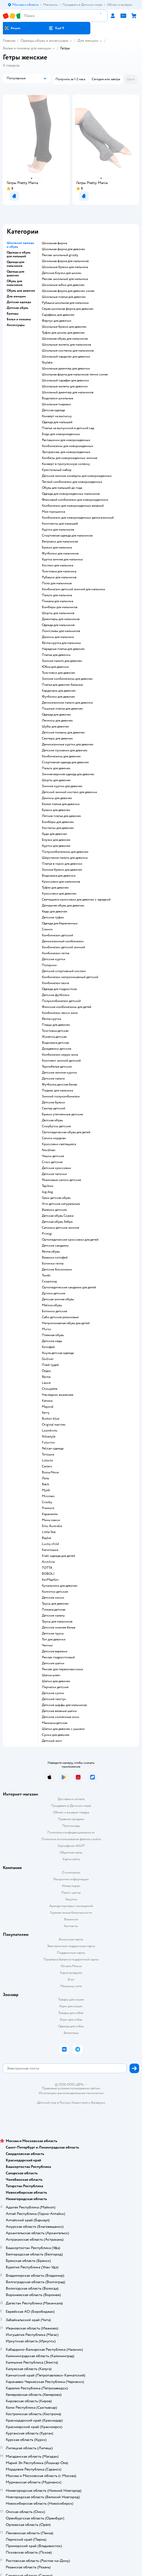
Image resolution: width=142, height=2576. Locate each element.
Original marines (54, 1425)
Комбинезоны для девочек (61, 756)
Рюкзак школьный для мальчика (65, 279)
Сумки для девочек (56, 1735)
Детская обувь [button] (17, 308)
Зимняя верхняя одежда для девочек (68, 774)
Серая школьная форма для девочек (67, 309)
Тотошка (48, 1454)
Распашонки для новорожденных (66, 440)
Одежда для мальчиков (58, 625)
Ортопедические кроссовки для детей (70, 1240)
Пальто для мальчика (57, 595)
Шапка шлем (51, 1675)
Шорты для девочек (56, 780)
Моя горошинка (53, 512)
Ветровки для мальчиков (60, 541)
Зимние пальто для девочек (62, 661)
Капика (47, 1401)
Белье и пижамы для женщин (27, 48)
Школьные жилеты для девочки (65, 386)
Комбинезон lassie (55, 983)
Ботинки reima (52, 1263)
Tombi (46, 1275)
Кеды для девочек (54, 911)
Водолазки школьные (57, 398)
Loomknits (49, 1431)
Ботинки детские (54, 1311)
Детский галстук (54, 1699)
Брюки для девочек (56, 810)
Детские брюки (53, 1102)
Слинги (47, 929)
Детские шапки (53, 1663)
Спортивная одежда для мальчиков (67, 535)
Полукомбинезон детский (61, 1001)
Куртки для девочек (56, 846)
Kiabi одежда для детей (58, 1556)
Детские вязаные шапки (59, 1711)
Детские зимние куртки (59, 1073)
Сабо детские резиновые (60, 1317)
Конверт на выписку (57, 416)
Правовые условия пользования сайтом (71, 2088)
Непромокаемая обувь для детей (66, 1323)
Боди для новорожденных (61, 434)
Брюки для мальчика (57, 547)
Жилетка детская (54, 1037)
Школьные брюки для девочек (64, 327)
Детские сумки (53, 1693)
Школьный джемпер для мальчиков (67, 392)
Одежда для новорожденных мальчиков (71, 494)
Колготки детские (55, 1592)
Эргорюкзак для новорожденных (66, 452)
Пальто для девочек (56, 768)
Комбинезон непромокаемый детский (70, 977)
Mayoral (47, 1407)
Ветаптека (71, 2033)
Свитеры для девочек (57, 738)
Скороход (49, 1281)
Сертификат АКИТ (71, 1846)
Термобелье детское (57, 1067)
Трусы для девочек (55, 1604)
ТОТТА (47, 1568)
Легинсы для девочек (57, 720)
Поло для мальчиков (57, 583)
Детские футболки (55, 995)
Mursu (46, 1329)
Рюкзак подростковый (58, 1657)
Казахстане (79, 2103)
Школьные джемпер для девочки (66, 368)
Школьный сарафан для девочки (65, 380)
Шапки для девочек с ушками (63, 1729)
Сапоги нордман (54, 1138)
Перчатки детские (55, 1687)
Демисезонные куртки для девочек (67, 744)
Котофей (48, 1347)
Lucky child (50, 1544)
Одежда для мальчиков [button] (15, 264)
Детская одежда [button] (19, 302)
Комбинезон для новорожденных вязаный (73, 506)
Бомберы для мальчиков (59, 607)
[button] (56, 28)
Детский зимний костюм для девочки (69, 792)
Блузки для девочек (56, 840)
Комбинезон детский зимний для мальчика (73, 589)
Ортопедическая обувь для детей (66, 1132)
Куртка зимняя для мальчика (62, 559)
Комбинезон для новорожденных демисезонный (78, 518)
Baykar (46, 1538)
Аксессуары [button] (16, 325)
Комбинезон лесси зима (59, 1013)
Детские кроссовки (56, 1168)
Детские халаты (53, 1615)
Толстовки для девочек (58, 673)
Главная (9, 40)
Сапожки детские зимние (60, 1228)
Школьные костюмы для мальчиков (68, 351)
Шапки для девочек (56, 1681)
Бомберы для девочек (58, 822)
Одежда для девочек (56, 714)
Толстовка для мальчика (59, 571)
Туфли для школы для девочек (63, 333)
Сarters (47, 1466)
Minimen (48, 1496)
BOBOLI (48, 1574)
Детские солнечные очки (60, 1717)
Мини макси (51, 1520)
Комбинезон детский (57, 935)
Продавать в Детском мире (71, 1806)
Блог (71, 1979)
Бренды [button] (12, 314)
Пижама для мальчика (57, 601)
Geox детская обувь (56, 1198)
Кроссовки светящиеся (59, 1144)
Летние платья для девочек (61, 816)
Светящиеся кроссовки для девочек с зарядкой (76, 899)
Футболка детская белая (59, 1084)
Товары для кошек (71, 1999)
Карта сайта (71, 1859)
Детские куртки (53, 959)
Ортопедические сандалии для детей (69, 1287)
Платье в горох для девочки (62, 864)
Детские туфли (53, 917)
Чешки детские (53, 1156)
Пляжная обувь (53, 1335)
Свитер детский (53, 1108)
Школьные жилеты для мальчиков (66, 345)
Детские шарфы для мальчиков (64, 1705)
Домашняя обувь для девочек (63, 905)
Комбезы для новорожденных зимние (69, 458)
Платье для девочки (56, 655)
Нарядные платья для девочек (63, 649)
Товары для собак (71, 2013)
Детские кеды (52, 1341)
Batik (45, 1484)
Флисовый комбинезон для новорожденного (75, 500)
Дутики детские (53, 1293)
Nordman (48, 1150)
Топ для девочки (54, 1639)
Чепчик (47, 1645)
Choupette (49, 1389)
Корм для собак (71, 2020)
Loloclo (47, 1460)
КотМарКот (50, 1580)
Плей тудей (50, 1365)
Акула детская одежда (58, 1353)
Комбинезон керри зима (60, 1055)
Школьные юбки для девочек (63, 285)
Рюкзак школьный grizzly (60, 255)
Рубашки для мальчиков (59, 577)
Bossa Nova (50, 1472)
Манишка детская (54, 1723)
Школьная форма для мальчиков (65, 261)
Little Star (49, 1532)
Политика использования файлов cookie (71, 1839)
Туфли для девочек (55, 888)
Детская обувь (52, 1120)
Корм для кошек (71, 2006)
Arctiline (48, 1562)
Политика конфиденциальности (71, 1832)
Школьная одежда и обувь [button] (20, 245)
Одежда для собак (71, 2026)
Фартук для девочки (56, 321)
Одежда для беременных (60, 923)
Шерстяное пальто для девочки (65, 858)
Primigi (47, 1234)
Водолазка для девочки (59, 876)
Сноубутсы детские (56, 1126)
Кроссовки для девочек (59, 894)
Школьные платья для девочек (64, 297)
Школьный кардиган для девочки (66, 356)
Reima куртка (51, 1019)
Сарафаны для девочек (58, 315)
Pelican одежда (52, 1448)
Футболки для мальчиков (60, 553)
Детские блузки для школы (61, 273)
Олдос (46, 1371)
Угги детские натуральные (61, 1204)
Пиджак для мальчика (57, 1090)
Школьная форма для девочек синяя (68, 291)
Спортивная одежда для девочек (65, 762)
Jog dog (47, 1192)
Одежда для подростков (59, 989)
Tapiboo (47, 1186)
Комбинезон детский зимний (63, 947)
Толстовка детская (55, 1031)
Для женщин (87, 40)
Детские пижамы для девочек (63, 732)
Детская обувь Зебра (57, 1222)
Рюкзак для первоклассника (62, 1669)
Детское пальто (53, 1078)
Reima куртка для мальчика (61, 643)
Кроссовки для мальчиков (61, 882)
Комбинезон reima (55, 953)
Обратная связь (71, 1852)
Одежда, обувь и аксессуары (44, 40)
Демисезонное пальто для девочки (67, 703)
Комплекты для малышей (60, 524)
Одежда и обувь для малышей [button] (19, 254)
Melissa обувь (52, 1305)
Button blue (50, 1419)
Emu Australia (52, 1526)
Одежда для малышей (57, 422)
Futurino (48, 1442)
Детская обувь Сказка (57, 1216)
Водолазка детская (55, 1043)
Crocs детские (52, 1162)
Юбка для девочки (55, 667)
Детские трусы (53, 1633)
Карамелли (50, 1514)
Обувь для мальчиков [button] (14, 283)
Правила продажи (71, 1819)
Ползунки (49, 965)
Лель (45, 1478)
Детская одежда (53, 410)
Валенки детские (54, 1210)
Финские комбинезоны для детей (66, 1007)
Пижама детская (53, 1610)
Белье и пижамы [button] (19, 319)
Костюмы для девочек (58, 828)
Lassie (46, 1383)
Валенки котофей (55, 1257)
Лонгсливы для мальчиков (61, 631)
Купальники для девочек (59, 1586)
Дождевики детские (56, 1049)
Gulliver (48, 1359)
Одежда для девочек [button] (15, 273)
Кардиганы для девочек (59, 691)
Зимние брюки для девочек (62, 870)
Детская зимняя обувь (58, 1299)
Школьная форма (54, 243)
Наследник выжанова (57, 1395)
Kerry (45, 1413)
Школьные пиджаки (56, 404)
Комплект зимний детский (61, 1061)
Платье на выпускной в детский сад (68, 428)
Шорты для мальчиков (58, 613)
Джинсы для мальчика (58, 637)
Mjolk (46, 1490)
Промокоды (71, 1826)
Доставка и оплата (71, 1799)
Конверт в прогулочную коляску (66, 464)
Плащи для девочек (56, 1025)
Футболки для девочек (58, 697)
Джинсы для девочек (57, 798)
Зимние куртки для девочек (62, 786)
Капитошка (50, 1550)
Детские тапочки (54, 1174)
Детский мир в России (53, 2103)
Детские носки (53, 1598)
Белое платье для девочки (61, 804)
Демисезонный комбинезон (63, 941)
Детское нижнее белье (58, 1627)
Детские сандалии (55, 1246)
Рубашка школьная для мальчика (65, 303)
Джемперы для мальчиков (61, 619)
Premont (48, 1508)
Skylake (47, 362)
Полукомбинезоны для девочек (65, 852)
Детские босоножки (57, 1269)
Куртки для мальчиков (58, 530)
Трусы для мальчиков (57, 1621)
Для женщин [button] (16, 296)
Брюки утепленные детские (62, 1114)
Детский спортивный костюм (64, 971)
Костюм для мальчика (57, 565)
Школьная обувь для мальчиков (65, 339)
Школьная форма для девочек (63, 249)
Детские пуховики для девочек (64, 750)
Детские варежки (54, 1651)
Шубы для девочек (55, 726)
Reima (46, 1377)
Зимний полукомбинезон (61, 1096)
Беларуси (98, 2103)
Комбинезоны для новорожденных (67, 446)
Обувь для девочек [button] (21, 291)
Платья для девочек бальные (62, 685)
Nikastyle (48, 1436)
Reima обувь (51, 1252)
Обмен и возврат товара (71, 1812)
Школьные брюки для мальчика (65, 267)
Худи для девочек (54, 834)
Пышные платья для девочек (62, 709)
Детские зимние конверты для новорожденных (77, 476)
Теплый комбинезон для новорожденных (72, 482)
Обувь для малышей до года (62, 488)
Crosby (47, 1502)
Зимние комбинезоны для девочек (67, 679)
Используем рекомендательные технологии (71, 2093)
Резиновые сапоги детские (61, 1180)
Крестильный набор (56, 470)
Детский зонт (52, 1741)
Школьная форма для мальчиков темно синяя (75, 374)
